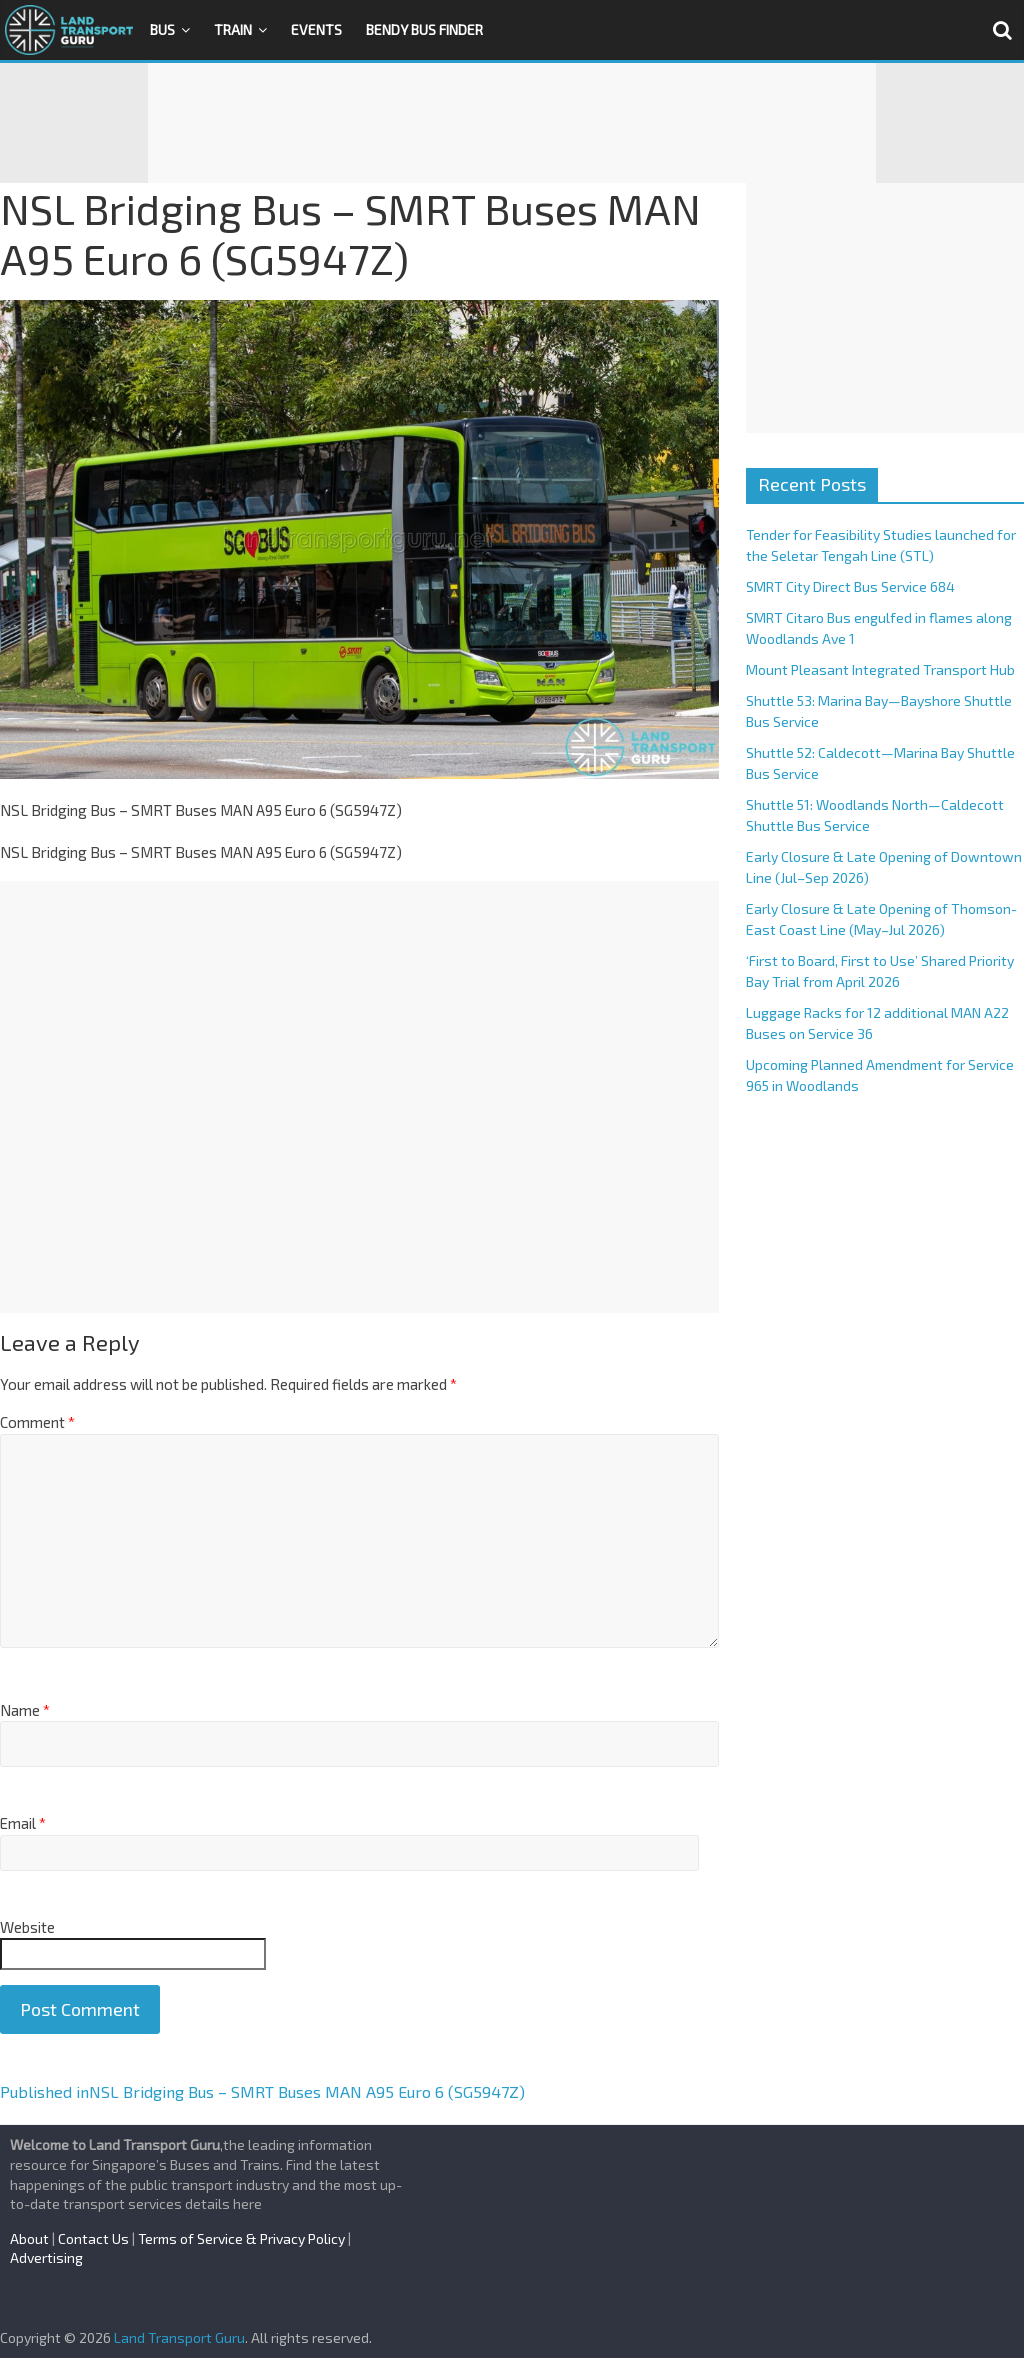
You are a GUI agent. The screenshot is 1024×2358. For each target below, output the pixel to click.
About (29, 2238)
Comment (37, 1422)
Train (233, 29)
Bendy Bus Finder (424, 29)
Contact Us (93, 2238)
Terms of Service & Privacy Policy (241, 2238)
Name (25, 1710)
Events (316, 29)
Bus (162, 29)
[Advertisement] (512, 123)
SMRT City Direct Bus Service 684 (850, 586)
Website (27, 1927)
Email (23, 1823)
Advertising (46, 2257)
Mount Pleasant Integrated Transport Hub (880, 669)
